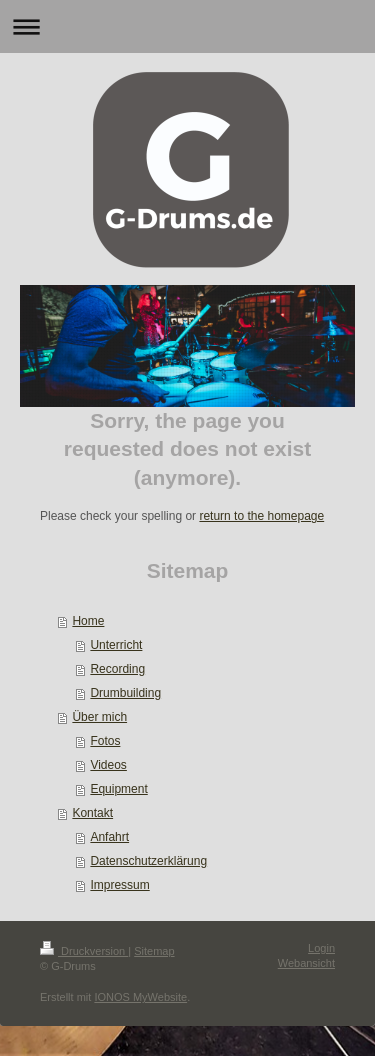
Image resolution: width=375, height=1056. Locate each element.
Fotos (105, 741)
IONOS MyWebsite (140, 997)
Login (321, 948)
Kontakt (92, 813)
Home (88, 621)
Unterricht (116, 645)
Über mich (99, 717)
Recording (117, 669)
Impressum (119, 885)
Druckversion (84, 951)
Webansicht (306, 963)
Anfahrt (109, 837)
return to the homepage (261, 516)
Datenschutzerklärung (148, 861)
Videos (108, 765)
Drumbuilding (125, 693)
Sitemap (154, 951)
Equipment (118, 789)
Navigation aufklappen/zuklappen (187, 26)
